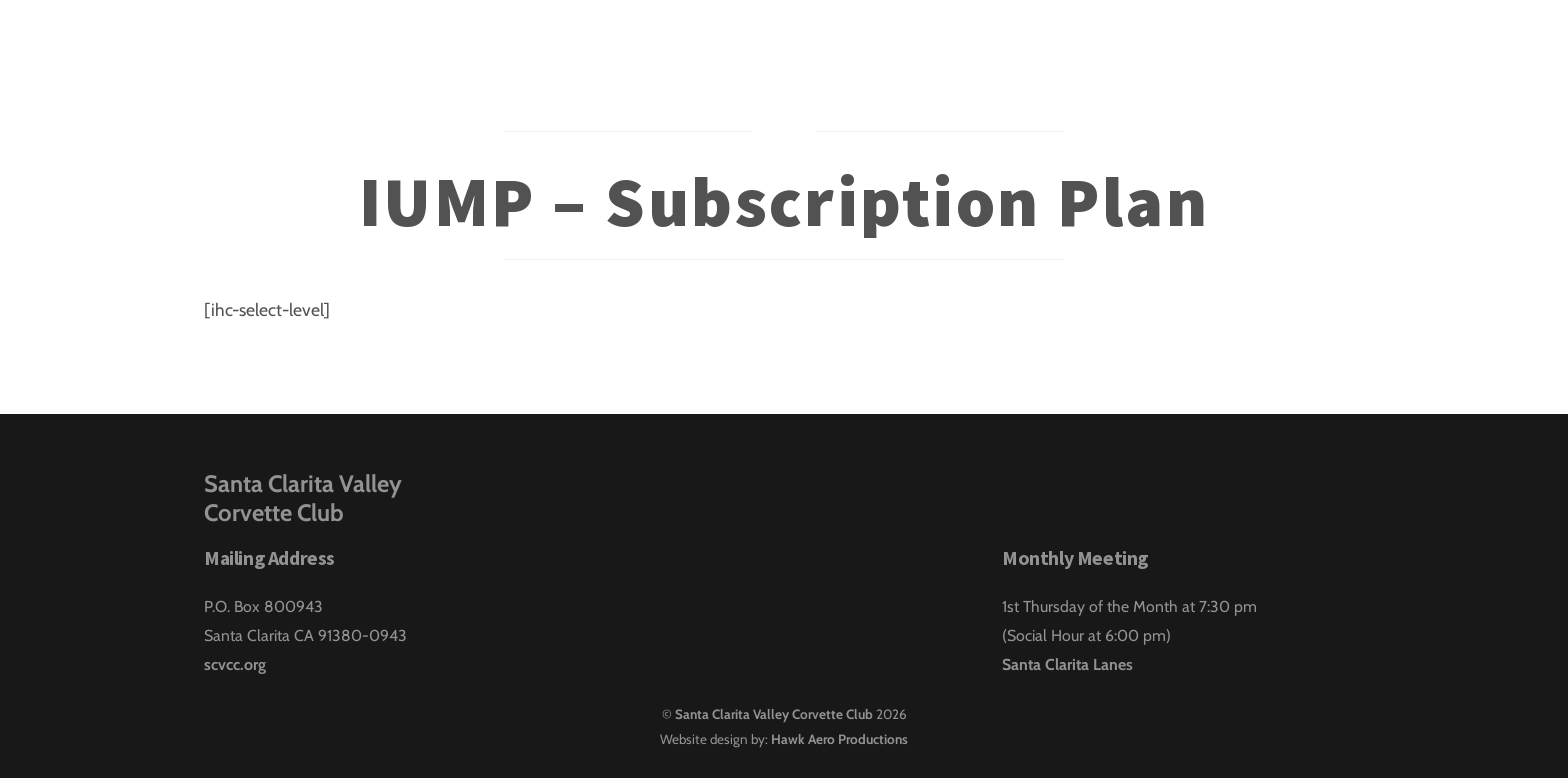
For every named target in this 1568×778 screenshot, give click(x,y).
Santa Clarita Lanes (1067, 664)
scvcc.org (235, 664)
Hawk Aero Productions (839, 739)
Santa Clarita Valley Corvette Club (774, 714)
